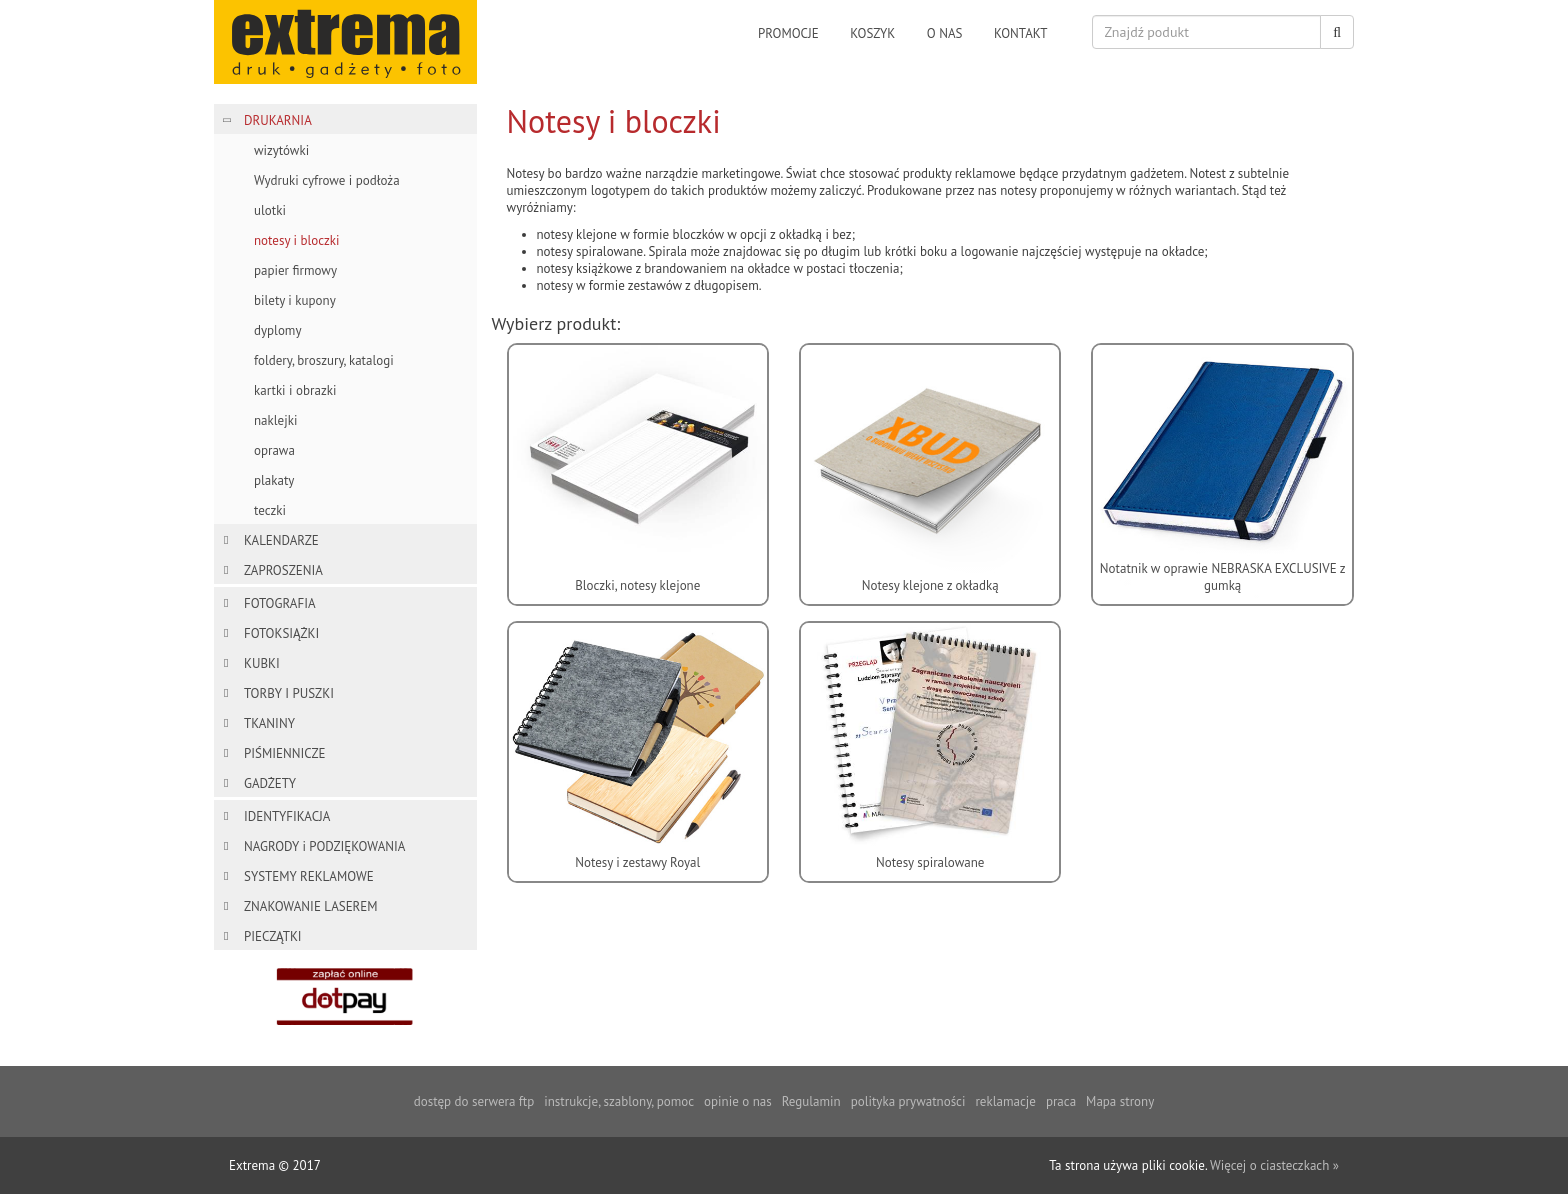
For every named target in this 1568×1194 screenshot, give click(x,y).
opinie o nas (738, 1101)
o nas (945, 33)
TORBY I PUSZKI (289, 693)
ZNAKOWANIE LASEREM (311, 906)
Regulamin (811, 1101)
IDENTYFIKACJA (287, 816)
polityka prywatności (908, 1101)
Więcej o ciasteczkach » (1274, 1165)
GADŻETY (270, 783)
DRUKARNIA (278, 120)
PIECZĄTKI (273, 936)
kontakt (1021, 33)
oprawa (274, 450)
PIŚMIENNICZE (284, 753)
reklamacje (1005, 1101)
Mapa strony (1120, 1101)
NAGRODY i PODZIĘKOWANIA (324, 846)
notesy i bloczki (296, 240)
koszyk (872, 33)
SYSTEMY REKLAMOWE (309, 876)
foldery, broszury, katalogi (324, 360)
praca (1061, 1101)
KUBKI (262, 663)
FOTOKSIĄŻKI (281, 633)
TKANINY (269, 723)
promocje (788, 33)
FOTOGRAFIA (280, 603)
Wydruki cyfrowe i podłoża (327, 180)
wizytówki (281, 150)
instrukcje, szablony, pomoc (619, 1101)
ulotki (270, 210)
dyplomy (277, 330)
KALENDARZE (281, 540)
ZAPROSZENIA (283, 570)
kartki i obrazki (295, 390)
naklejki (275, 420)
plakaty (274, 480)
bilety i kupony (295, 300)
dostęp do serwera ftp (474, 1101)
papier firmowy (295, 270)
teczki (270, 510)
